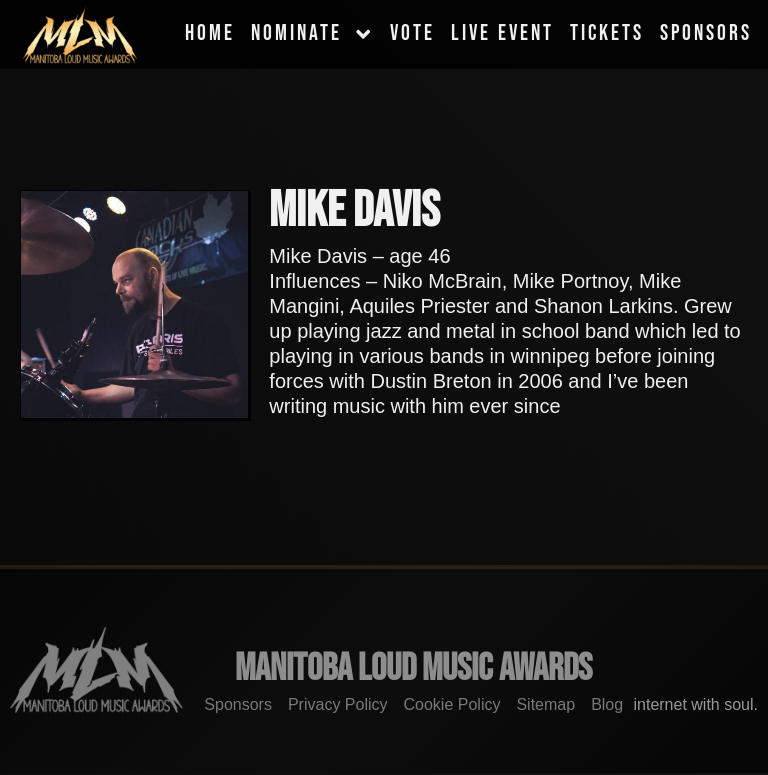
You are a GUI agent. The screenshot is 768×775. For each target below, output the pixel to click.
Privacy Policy (338, 704)
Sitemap (545, 704)
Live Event (502, 33)
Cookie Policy (452, 704)
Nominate (312, 34)
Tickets (607, 33)
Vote (412, 33)
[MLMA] (80, 34)
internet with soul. (701, 704)
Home (210, 33)
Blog (607, 704)
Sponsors (706, 33)
